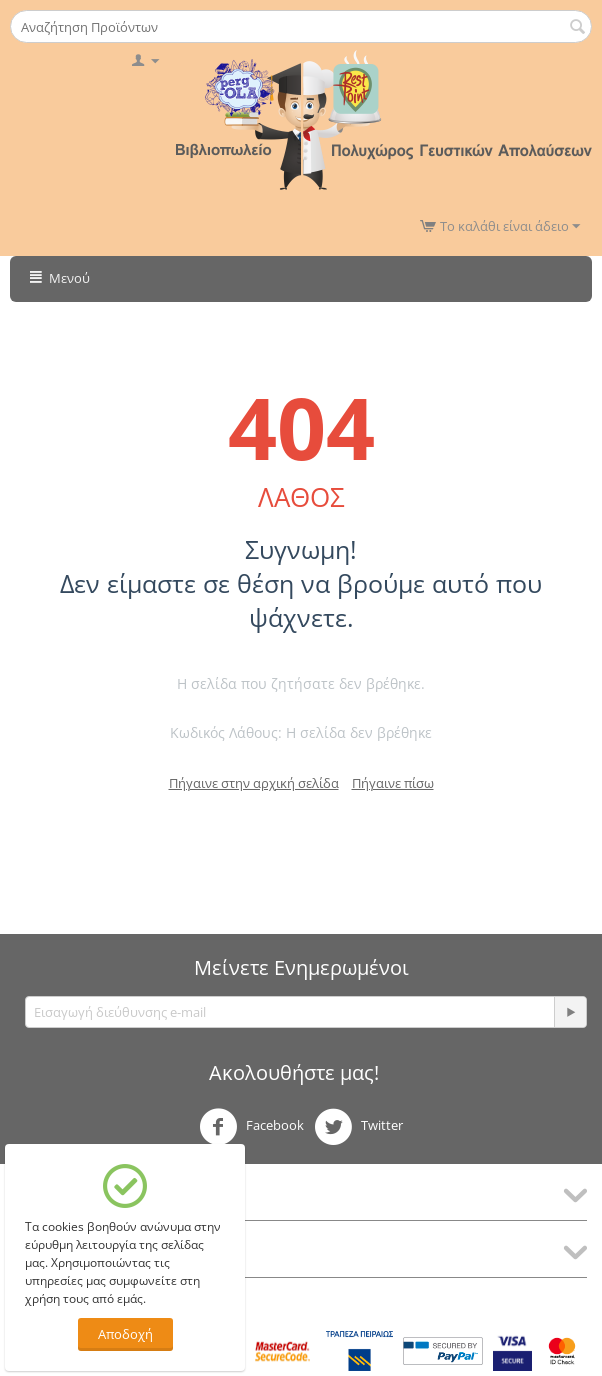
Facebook (251, 1127)
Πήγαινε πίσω (393, 783)
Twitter (358, 1127)
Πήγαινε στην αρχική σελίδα (254, 783)
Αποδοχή (125, 1334)
